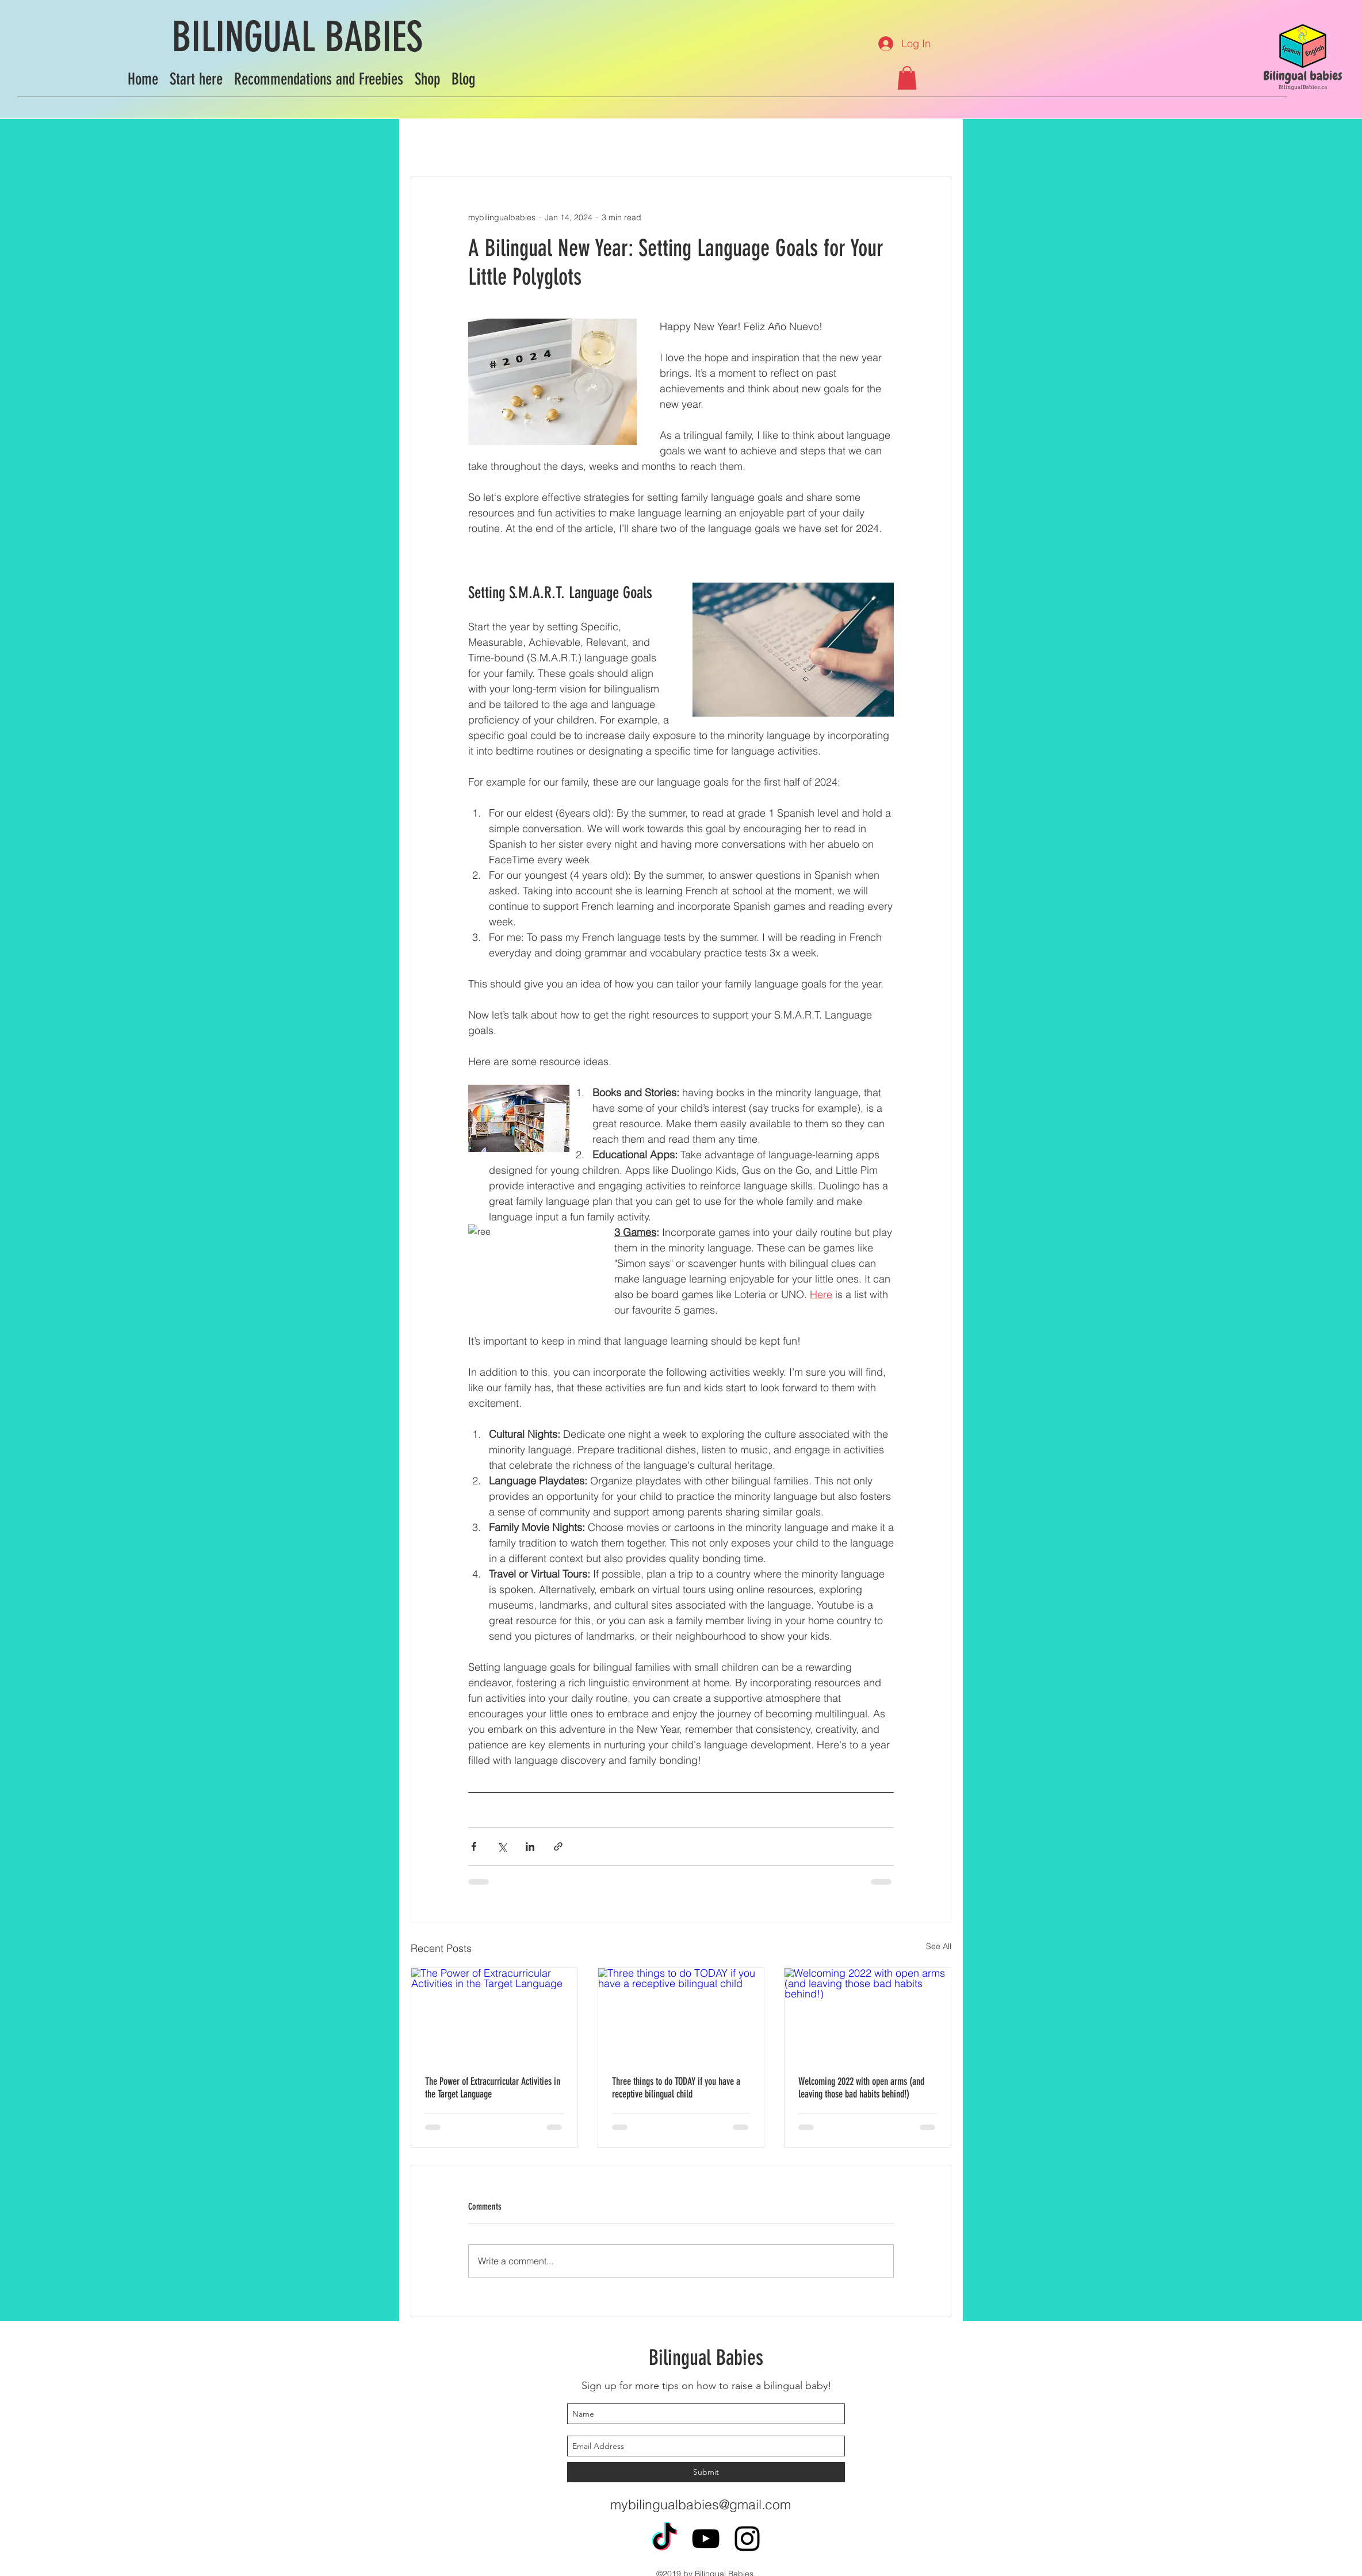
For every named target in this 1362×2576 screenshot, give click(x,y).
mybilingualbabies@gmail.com (700, 2504)
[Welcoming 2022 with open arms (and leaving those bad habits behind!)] (868, 2014)
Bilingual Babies (706, 2357)
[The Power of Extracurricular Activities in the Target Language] (494, 2014)
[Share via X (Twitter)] (501, 1846)
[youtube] (705, 2538)
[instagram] (747, 2538)
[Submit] (706, 2472)
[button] (907, 78)
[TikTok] (664, 2538)
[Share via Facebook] (473, 1846)
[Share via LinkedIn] (530, 1846)
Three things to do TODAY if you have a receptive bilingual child (676, 2087)
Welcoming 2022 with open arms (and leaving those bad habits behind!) (861, 2087)
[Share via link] (558, 1846)
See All (938, 1946)
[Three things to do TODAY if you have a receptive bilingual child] (681, 2014)
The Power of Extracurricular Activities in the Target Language (492, 2087)
